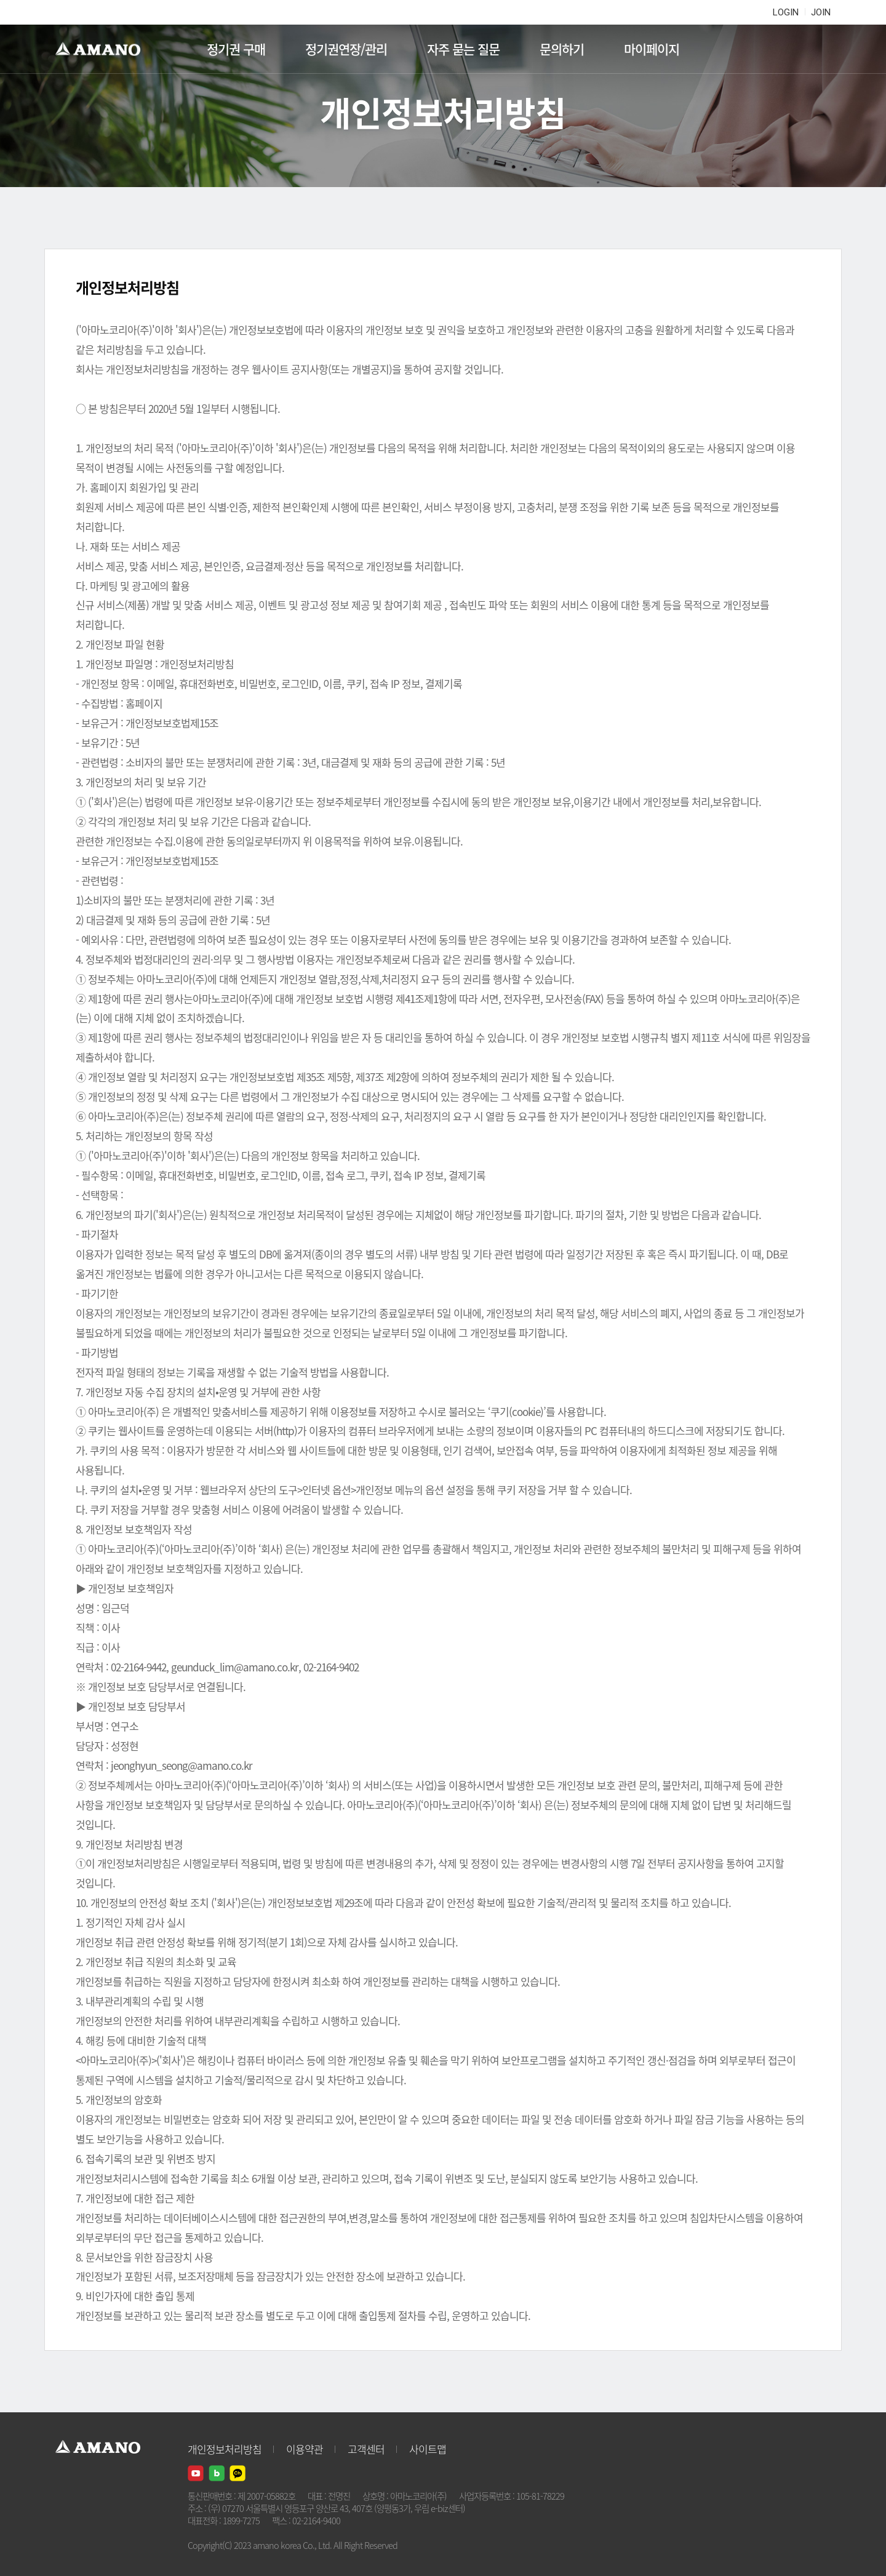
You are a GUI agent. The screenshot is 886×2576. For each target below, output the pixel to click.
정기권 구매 (236, 48)
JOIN (821, 12)
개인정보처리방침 (224, 2449)
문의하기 (562, 48)
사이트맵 (427, 2449)
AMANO (103, 49)
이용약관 (304, 2449)
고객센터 (366, 2449)
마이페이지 (651, 48)
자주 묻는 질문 (463, 48)
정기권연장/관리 (346, 48)
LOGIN (786, 12)
